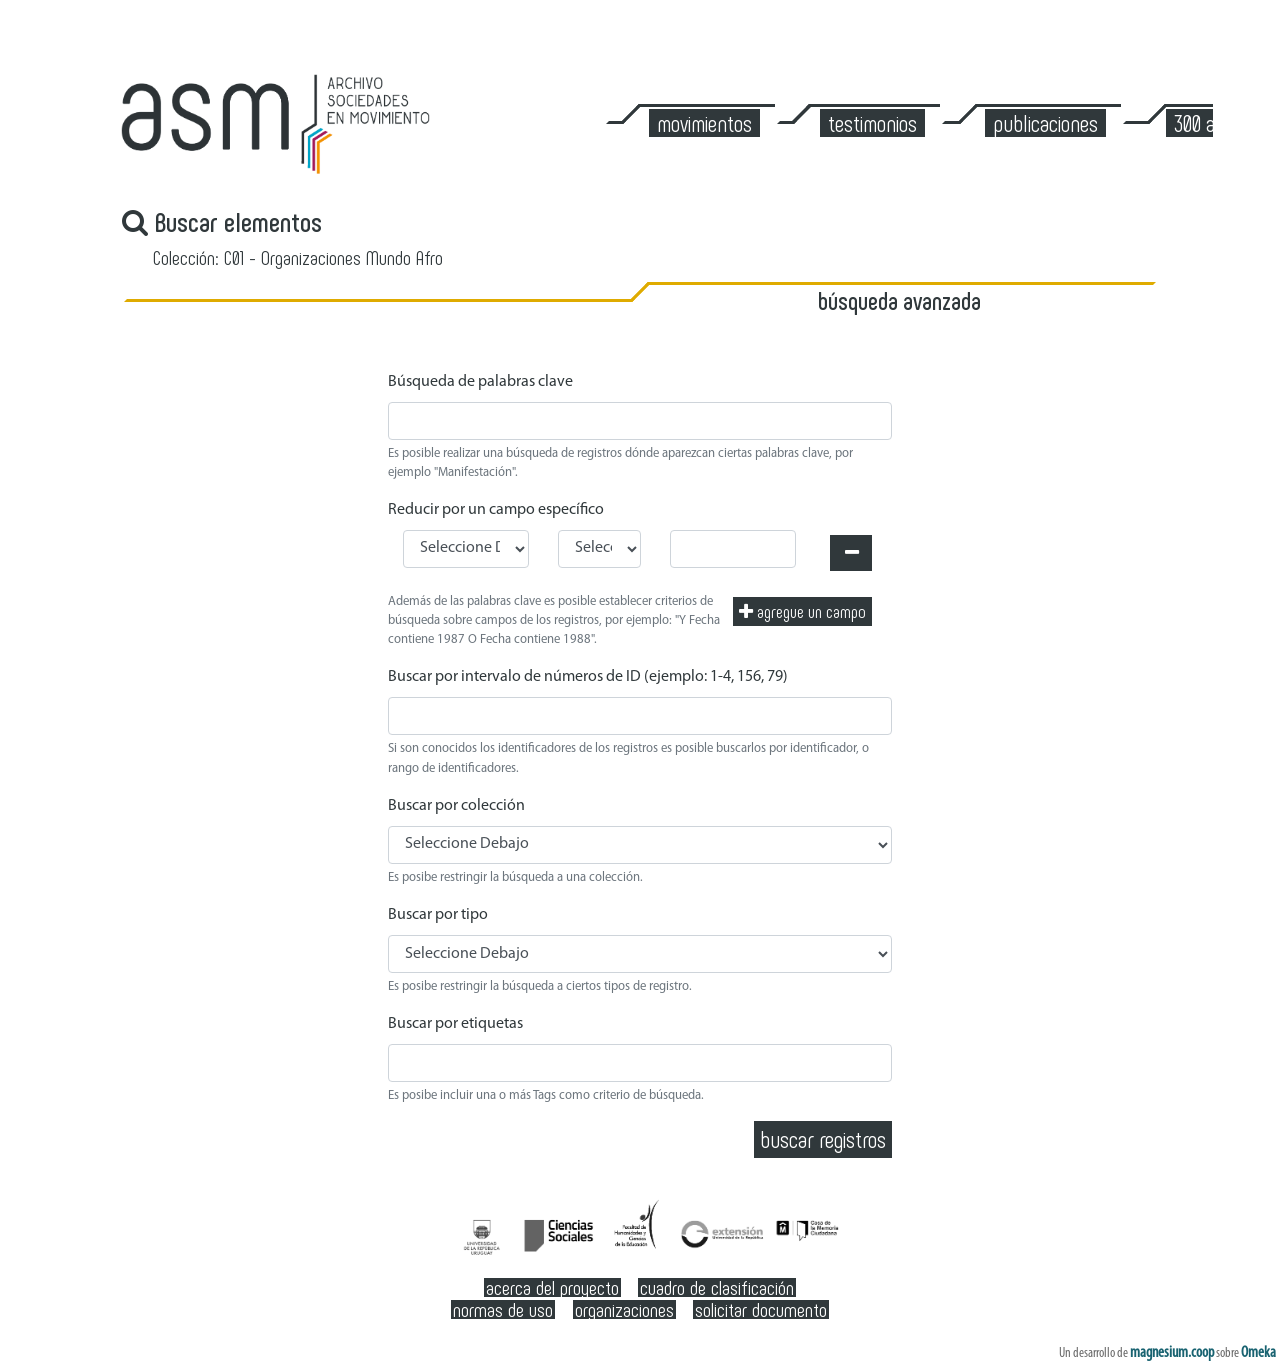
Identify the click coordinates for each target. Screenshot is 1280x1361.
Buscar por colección (456, 806)
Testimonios (872, 123)
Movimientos (704, 123)
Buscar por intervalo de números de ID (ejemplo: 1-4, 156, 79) (588, 677)
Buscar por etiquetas (455, 1024)
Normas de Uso (503, 1309)
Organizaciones (624, 1309)
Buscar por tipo (438, 915)
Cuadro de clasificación (717, 1287)
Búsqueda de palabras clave (480, 382)
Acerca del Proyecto (552, 1287)
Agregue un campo (802, 611)
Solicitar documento (761, 1309)
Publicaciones (1045, 123)
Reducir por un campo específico (496, 510)
